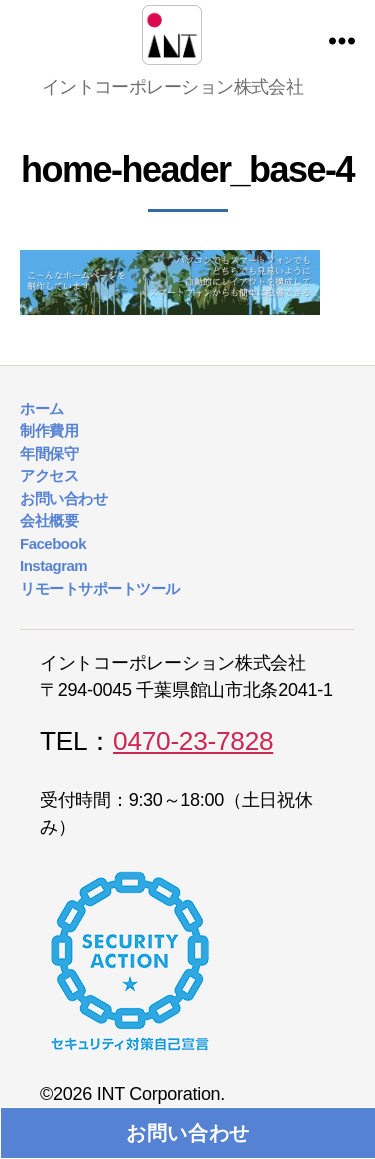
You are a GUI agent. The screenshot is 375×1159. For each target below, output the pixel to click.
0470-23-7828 (193, 741)
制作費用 (49, 430)
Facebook (53, 543)
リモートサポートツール (100, 588)
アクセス (49, 475)
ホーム (42, 408)
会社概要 (49, 520)
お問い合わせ (188, 1133)
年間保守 (49, 453)
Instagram (53, 565)
